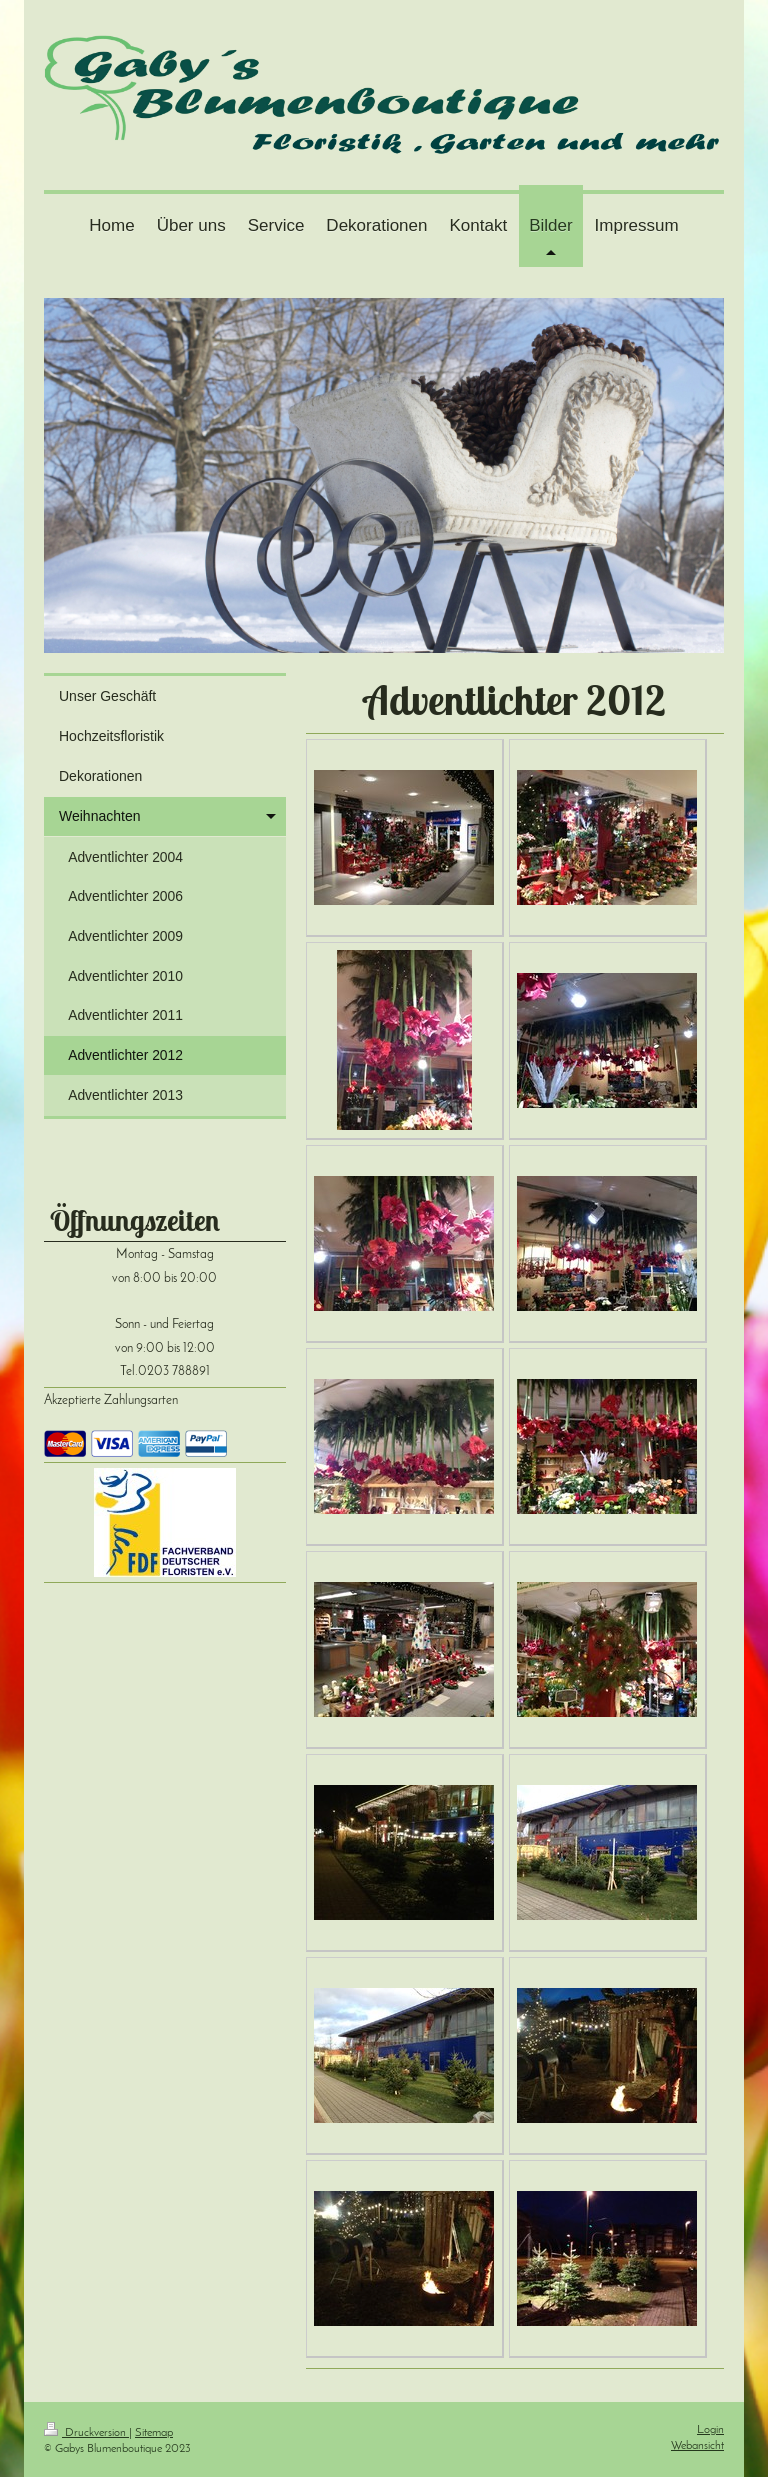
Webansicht (697, 2446)
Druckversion (86, 2433)
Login (710, 2430)
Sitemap (154, 2433)
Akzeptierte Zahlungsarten (111, 1401)
